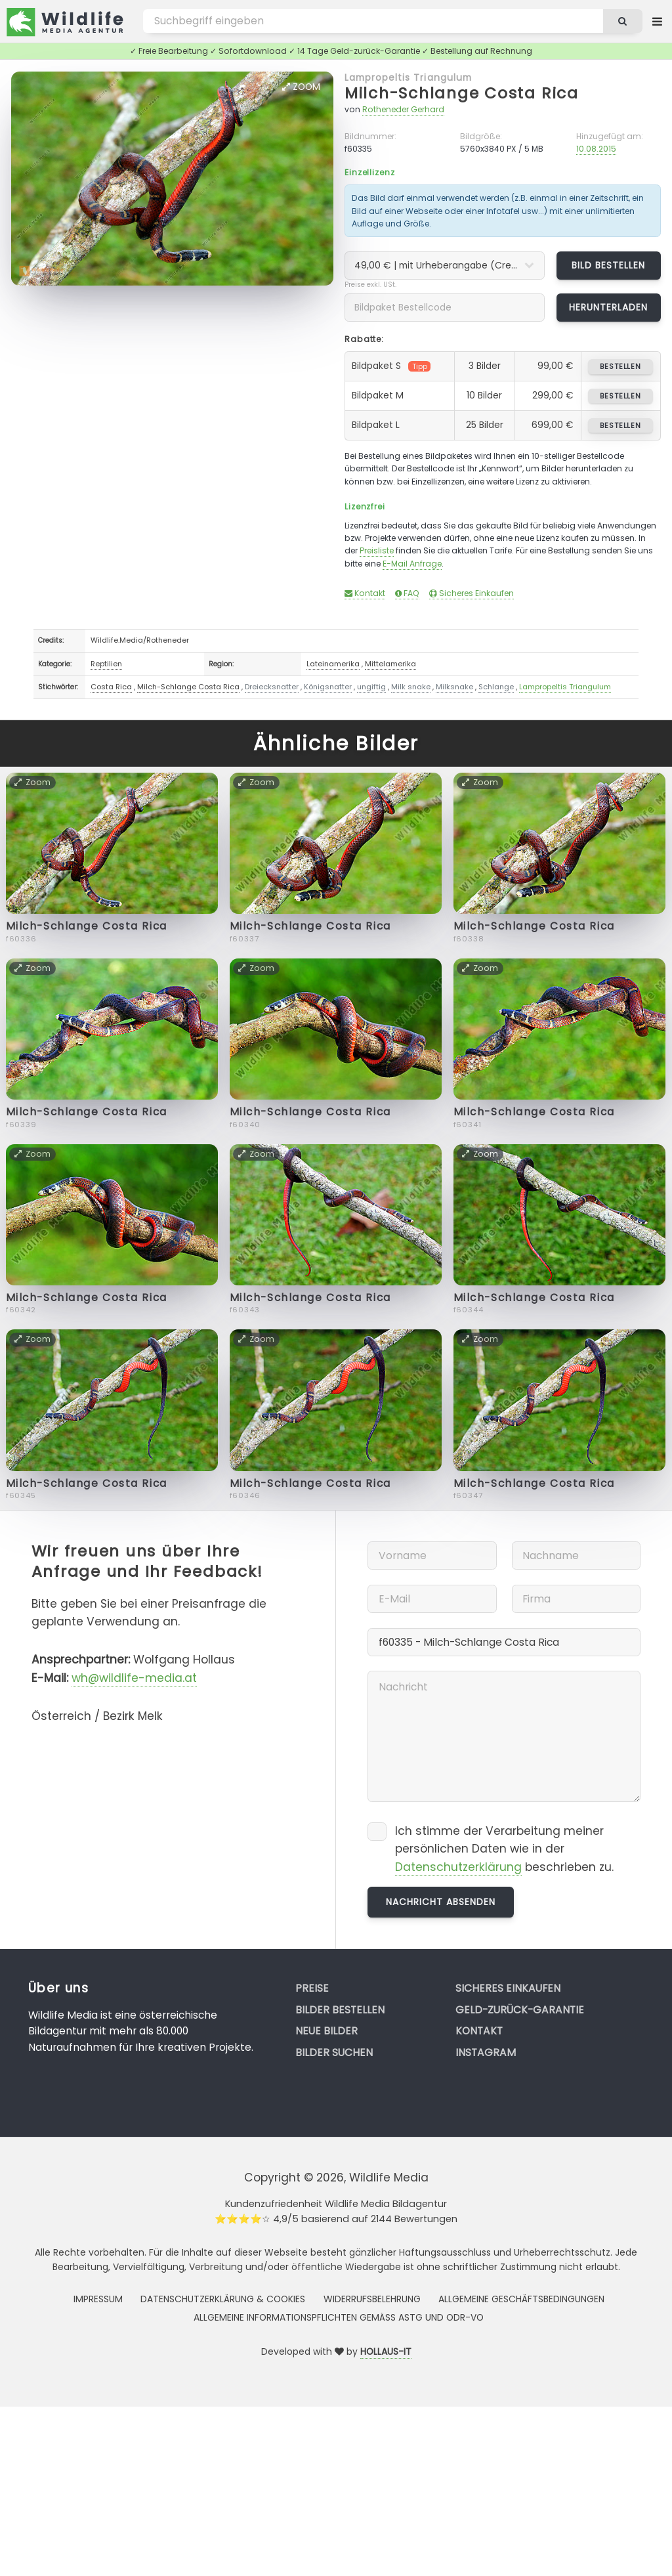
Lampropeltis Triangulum (408, 77)
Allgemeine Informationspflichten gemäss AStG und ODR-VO (339, 2317)
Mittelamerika (390, 663)
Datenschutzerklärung (458, 1867)
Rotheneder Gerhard (403, 109)
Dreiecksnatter (272, 686)
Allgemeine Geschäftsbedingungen (521, 2299)
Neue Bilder (326, 2031)
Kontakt (365, 593)
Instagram (485, 2052)
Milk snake (410, 686)
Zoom (301, 86)
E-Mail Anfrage (412, 563)
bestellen (620, 366)
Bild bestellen (609, 265)
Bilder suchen (334, 2052)
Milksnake (454, 686)
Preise (312, 1988)
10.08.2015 (596, 148)
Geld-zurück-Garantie (519, 2010)
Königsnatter (328, 686)
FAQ (407, 593)
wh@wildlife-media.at (134, 1678)
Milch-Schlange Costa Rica (462, 93)
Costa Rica (111, 686)
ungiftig (371, 686)
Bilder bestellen (340, 2010)
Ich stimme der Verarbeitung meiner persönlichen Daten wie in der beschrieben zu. (504, 1849)
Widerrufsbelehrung (372, 2299)
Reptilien (106, 663)
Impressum (98, 2299)
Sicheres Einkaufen (471, 593)
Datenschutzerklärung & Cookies (222, 2299)
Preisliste (377, 550)
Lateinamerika (333, 663)
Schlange (496, 686)
